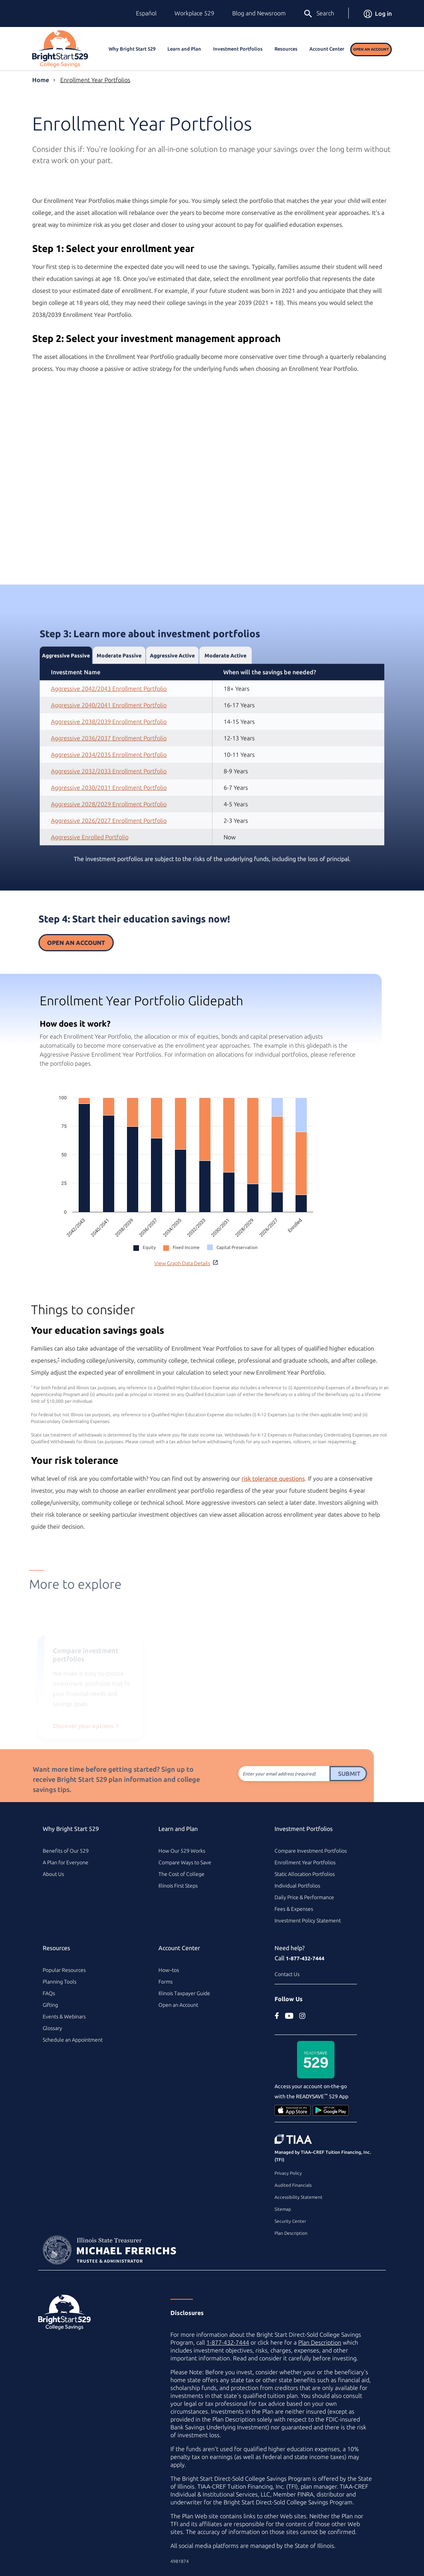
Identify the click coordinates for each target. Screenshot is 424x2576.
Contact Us (287, 1974)
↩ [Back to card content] (319, 1442)
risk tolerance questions (238, 1478)
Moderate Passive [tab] (119, 691)
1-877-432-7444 (305, 1958)
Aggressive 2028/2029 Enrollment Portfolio (109, 839)
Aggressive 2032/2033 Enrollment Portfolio (109, 806)
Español (146, 13)
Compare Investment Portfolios (311, 1851)
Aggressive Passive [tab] (66, 691)
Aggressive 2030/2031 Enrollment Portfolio (109, 822)
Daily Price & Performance (304, 1897)
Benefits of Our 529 (66, 1851)
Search (318, 14)
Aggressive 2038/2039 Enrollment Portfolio (109, 756)
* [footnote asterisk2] (23, 1359)
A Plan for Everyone (65, 1862)
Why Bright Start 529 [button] (132, 48)
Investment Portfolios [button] (238, 48)
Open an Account (371, 49)
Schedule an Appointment (73, 2040)
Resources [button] (286, 48)
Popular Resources (64, 1970)
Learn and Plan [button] (184, 48)
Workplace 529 (194, 13)
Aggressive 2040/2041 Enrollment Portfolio (109, 740)
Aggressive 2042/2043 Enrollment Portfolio (109, 723)
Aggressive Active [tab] (172, 691)
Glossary (52, 2028)
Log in (378, 13)
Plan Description (291, 2233)
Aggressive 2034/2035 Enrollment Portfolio (109, 789)
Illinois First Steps (178, 1886)
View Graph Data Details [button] (186, 1263)
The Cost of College (181, 1874)
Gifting (50, 2005)
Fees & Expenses (294, 1909)
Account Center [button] (326, 48)
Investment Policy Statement (308, 1921)
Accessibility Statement (298, 2197)
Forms (165, 1982)
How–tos (168, 1970)
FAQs (49, 1993)
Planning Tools (59, 1982)
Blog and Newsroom (259, 13)
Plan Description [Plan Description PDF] (319, 2342)
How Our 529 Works (181, 1851)
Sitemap (283, 2209)
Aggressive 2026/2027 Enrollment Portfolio (109, 855)
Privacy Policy (288, 2173)
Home (40, 79)
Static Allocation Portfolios (305, 1874)
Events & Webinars (64, 2017)
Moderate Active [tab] (225, 691)
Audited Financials (293, 2185)
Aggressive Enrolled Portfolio (89, 872)
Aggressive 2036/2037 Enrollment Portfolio (109, 773)
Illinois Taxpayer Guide (184, 1993)
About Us (53, 1874)
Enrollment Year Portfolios (95, 79)
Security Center (290, 2221)
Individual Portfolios (297, 1886)
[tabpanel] (212, 789)
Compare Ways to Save (184, 1862)
